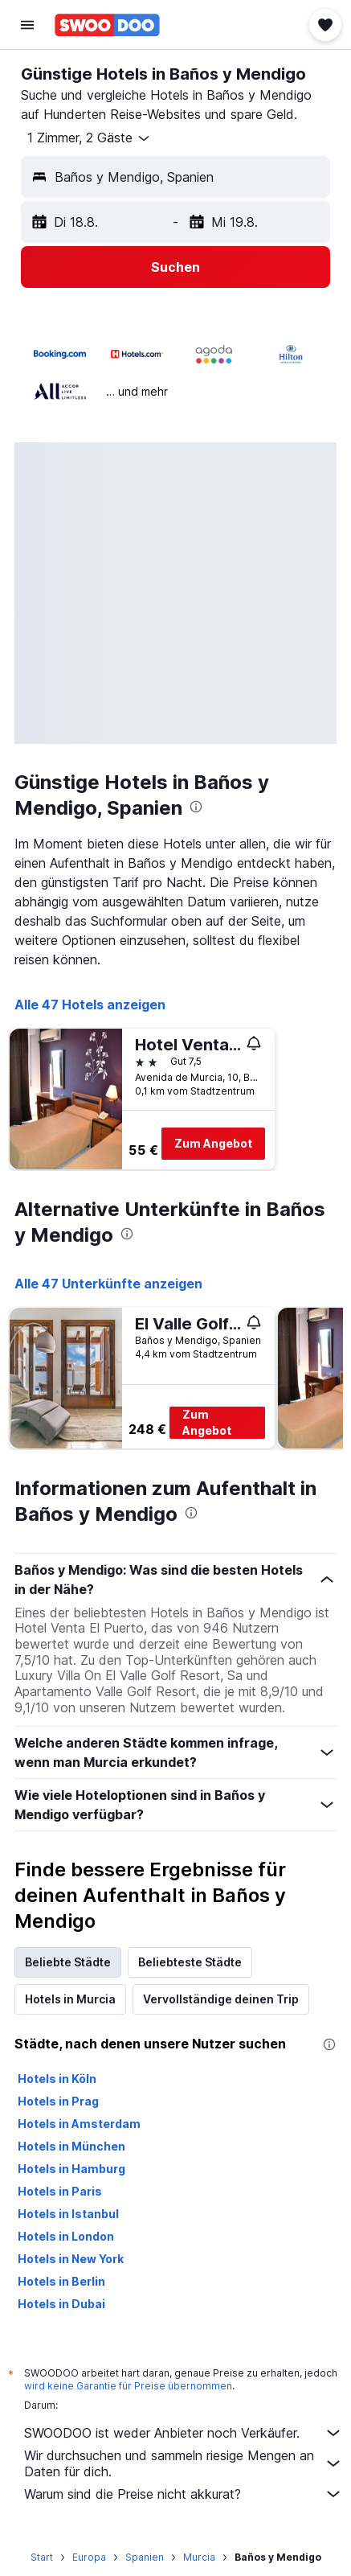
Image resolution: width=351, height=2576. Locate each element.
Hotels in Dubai (61, 2304)
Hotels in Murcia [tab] (70, 1999)
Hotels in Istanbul (68, 2214)
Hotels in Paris (60, 2191)
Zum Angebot (213, 1143)
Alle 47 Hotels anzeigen (89, 1004)
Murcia (199, 2557)
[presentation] (196, 806)
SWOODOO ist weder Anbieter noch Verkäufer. (183, 2432)
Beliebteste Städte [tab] (190, 1962)
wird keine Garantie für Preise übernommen (128, 2386)
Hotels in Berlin (61, 2281)
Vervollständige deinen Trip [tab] (221, 1999)
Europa (89, 2557)
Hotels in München (71, 2146)
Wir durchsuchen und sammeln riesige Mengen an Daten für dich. (183, 2463)
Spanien (144, 2557)
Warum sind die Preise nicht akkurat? (183, 2494)
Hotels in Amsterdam (79, 2123)
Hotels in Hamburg (71, 2168)
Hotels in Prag (58, 2101)
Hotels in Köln (57, 2078)
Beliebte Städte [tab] (68, 1962)
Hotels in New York (71, 2259)
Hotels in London (66, 2236)
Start (42, 2557)
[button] (27, 25)
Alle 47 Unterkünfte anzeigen (108, 1284)
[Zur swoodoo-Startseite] (107, 25)
